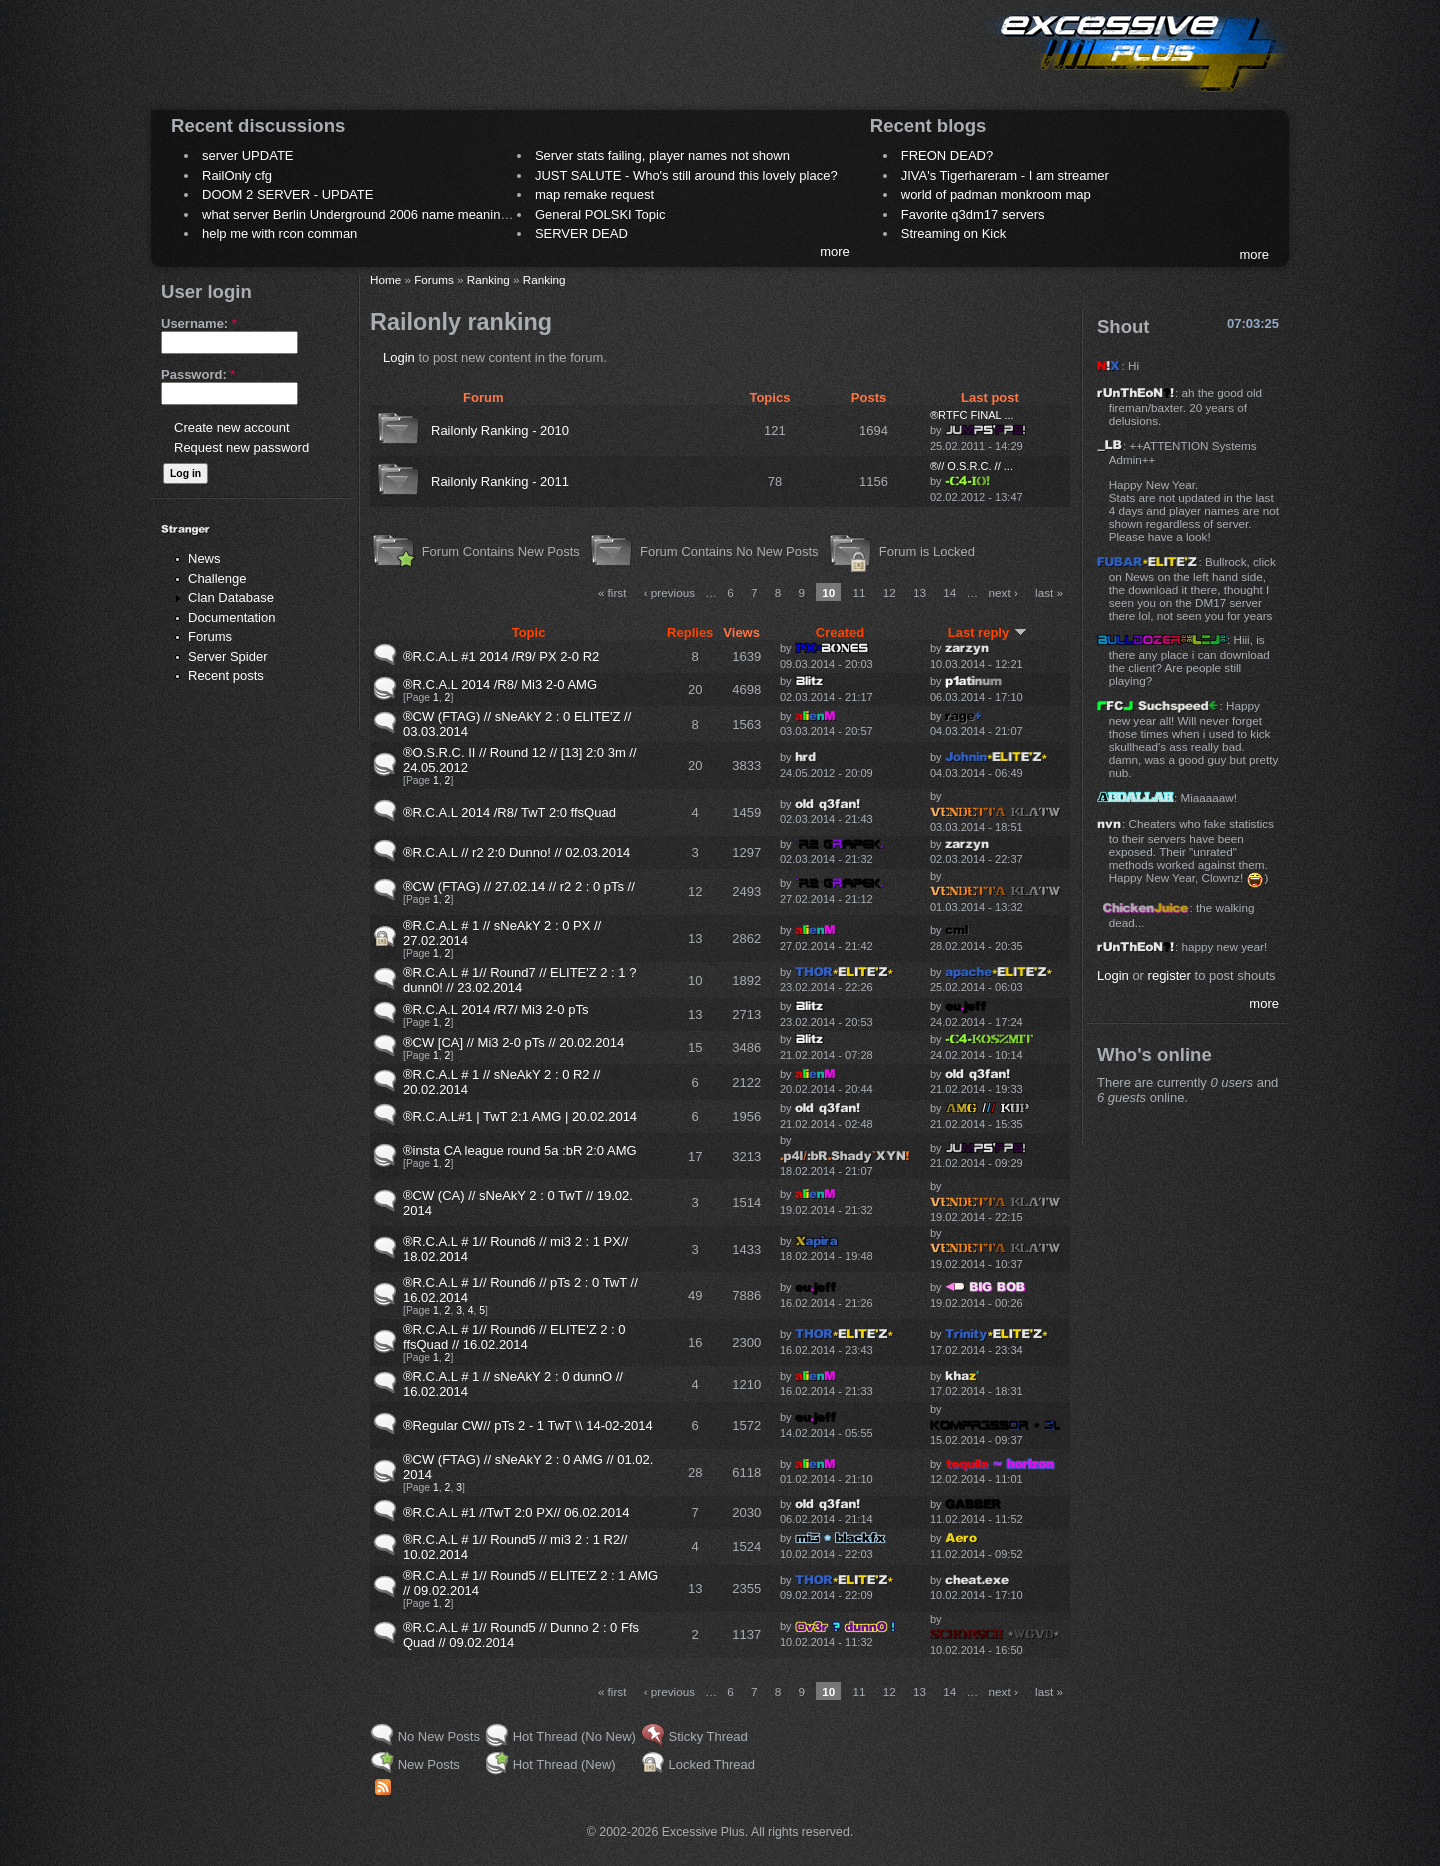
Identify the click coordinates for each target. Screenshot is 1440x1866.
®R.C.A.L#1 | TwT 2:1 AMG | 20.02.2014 (520, 1116)
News (204, 558)
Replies (690, 632)
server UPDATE (248, 155)
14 (949, 592)
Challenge (217, 578)
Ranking (488, 279)
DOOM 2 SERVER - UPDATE (287, 194)
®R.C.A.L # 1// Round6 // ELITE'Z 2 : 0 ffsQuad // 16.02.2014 (514, 1337)
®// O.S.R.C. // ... (971, 466)
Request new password (241, 447)
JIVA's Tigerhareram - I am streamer (1005, 175)
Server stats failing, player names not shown (662, 155)
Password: (198, 374)
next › (1003, 592)
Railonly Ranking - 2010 (500, 430)
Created (840, 632)
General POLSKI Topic (600, 214)
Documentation (231, 617)
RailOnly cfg (237, 175)
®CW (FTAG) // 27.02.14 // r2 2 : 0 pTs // (519, 886)
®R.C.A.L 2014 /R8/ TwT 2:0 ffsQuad (509, 812)
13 (919, 592)
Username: (199, 323)
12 (889, 592)
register (1169, 975)
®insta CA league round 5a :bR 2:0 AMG (520, 1150)
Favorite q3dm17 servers (973, 214)
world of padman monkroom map (996, 194)
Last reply (987, 632)
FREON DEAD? (947, 155)
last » (1049, 592)
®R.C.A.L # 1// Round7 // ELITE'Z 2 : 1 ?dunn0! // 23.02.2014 (519, 980)
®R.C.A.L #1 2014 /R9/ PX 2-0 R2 (501, 656)
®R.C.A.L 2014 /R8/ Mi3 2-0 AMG (500, 684)
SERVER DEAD (581, 233)
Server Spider (227, 656)
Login (399, 357)
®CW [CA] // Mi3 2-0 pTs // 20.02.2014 (513, 1042)
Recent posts (226, 675)
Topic (529, 632)
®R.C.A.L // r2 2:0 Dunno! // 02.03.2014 (516, 852)
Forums (210, 636)
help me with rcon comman (279, 233)
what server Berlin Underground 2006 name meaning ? (360, 214)
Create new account (232, 427)
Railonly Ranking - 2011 (500, 481)
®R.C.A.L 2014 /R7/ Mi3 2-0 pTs (495, 1009)
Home (385, 279)
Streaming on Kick (954, 233)
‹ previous (669, 592)
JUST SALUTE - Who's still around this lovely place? (686, 175)
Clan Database (231, 597)
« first (612, 592)
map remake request (594, 194)
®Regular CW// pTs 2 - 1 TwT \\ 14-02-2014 (528, 1425)
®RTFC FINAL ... (972, 415)
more (835, 251)
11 (859, 592)
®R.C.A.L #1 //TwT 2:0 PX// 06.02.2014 (516, 1512)
